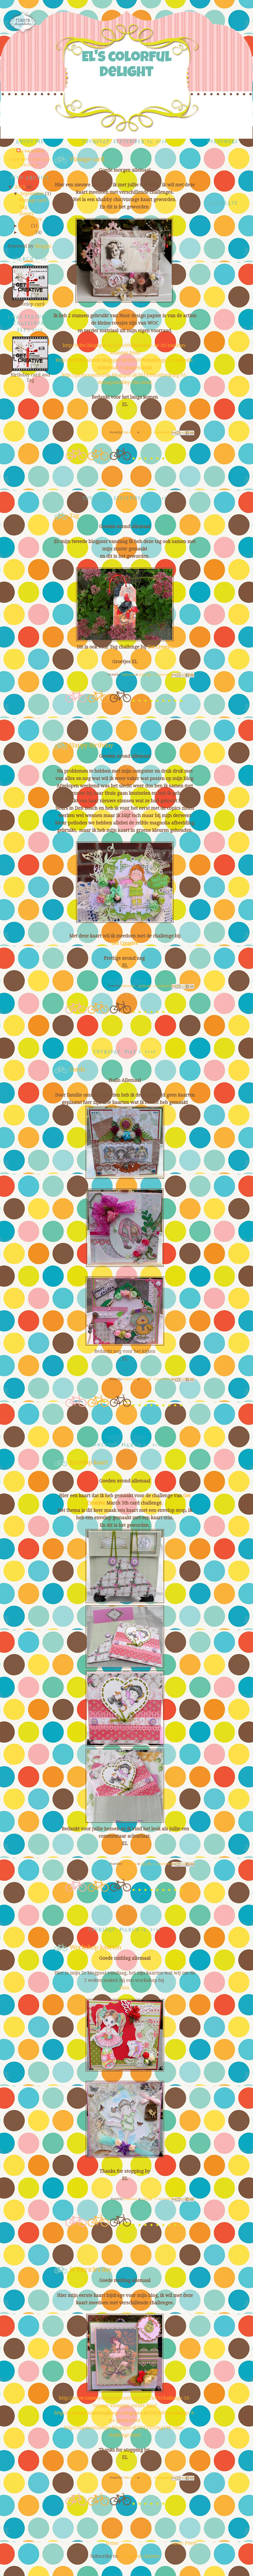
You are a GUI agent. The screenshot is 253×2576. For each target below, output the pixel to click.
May (25, 225)
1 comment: (163, 2199)
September (32, 193)
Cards (77, 1069)
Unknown (32, 151)
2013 (20, 187)
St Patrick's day (90, 2269)
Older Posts (184, 2543)
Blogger (43, 246)
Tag (23, 207)
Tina (124, 1987)
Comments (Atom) (139, 2556)
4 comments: (163, 2477)
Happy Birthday (30, 216)
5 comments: (163, 674)
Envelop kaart (88, 1462)
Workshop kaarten (95, 1947)
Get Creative (160, 647)
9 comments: (163, 432)
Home (112, 2543)
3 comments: (163, 986)
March (28, 232)
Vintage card (33, 200)
